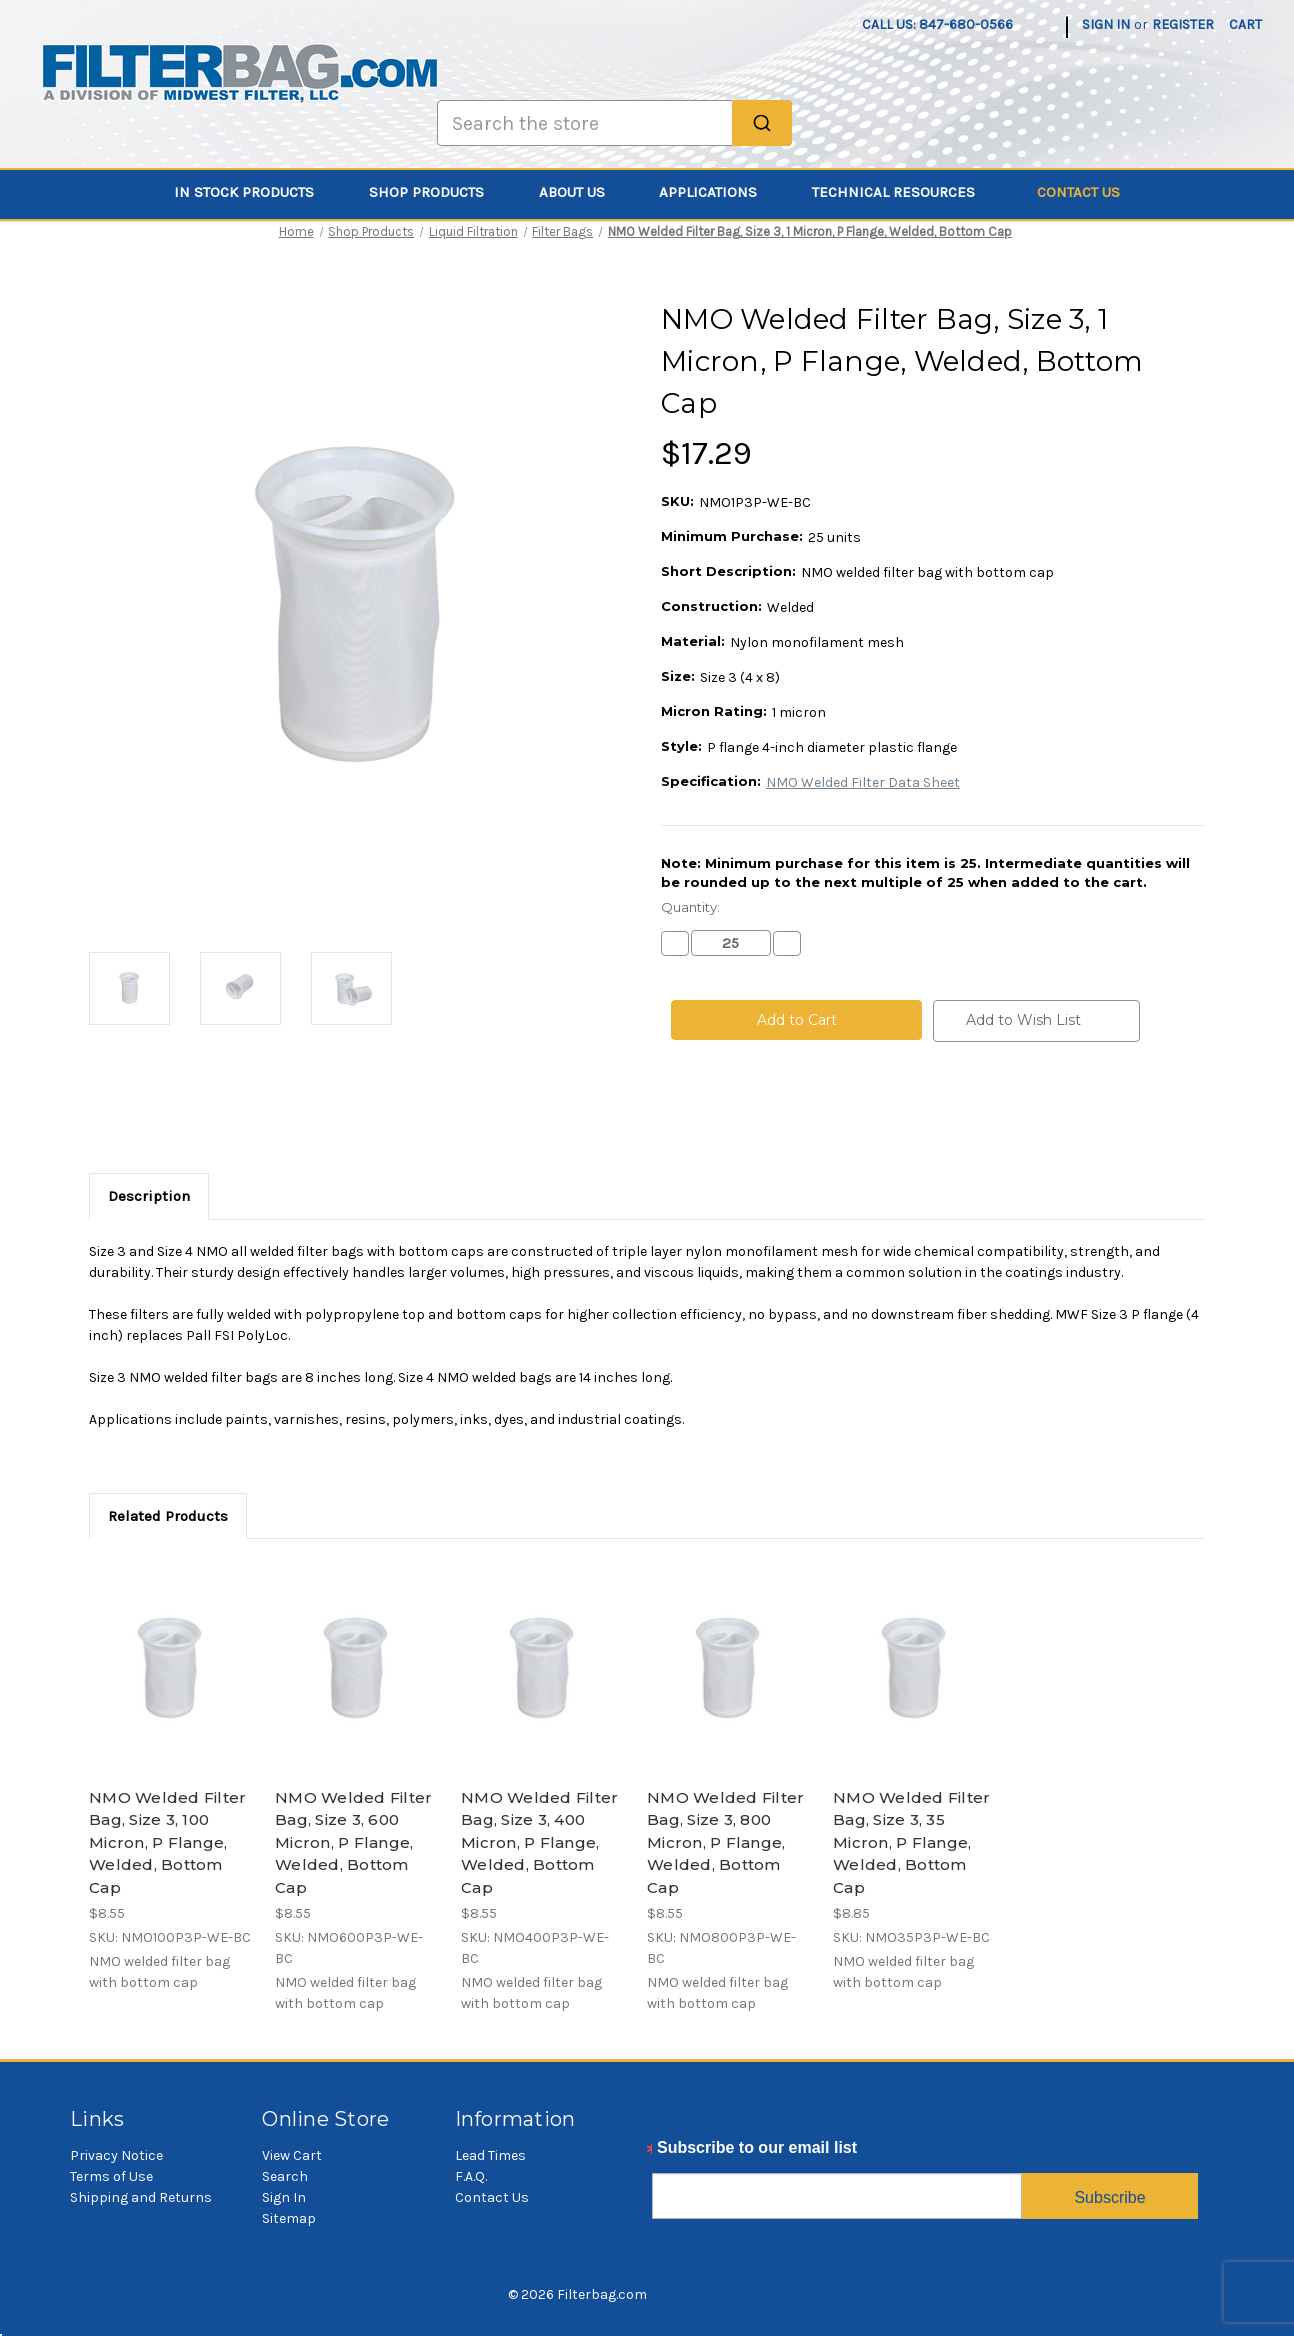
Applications (719, 192)
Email (673, 2153)
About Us (583, 192)
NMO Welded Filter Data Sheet (863, 782)
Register (1183, 24)
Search (285, 2176)
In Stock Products (255, 192)
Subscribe (1109, 2197)
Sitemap (289, 2218)
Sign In (284, 2197)
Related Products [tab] (168, 1516)
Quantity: (690, 907)
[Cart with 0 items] (1245, 24)
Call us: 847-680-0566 (937, 24)
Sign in (1106, 24)
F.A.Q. (471, 2176)
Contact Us (1078, 192)
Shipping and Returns (141, 2197)
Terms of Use (111, 2176)
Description (149, 1196)
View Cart (292, 2155)
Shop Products (438, 192)
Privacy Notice (116, 2155)
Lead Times (490, 2155)
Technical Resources (905, 192)
